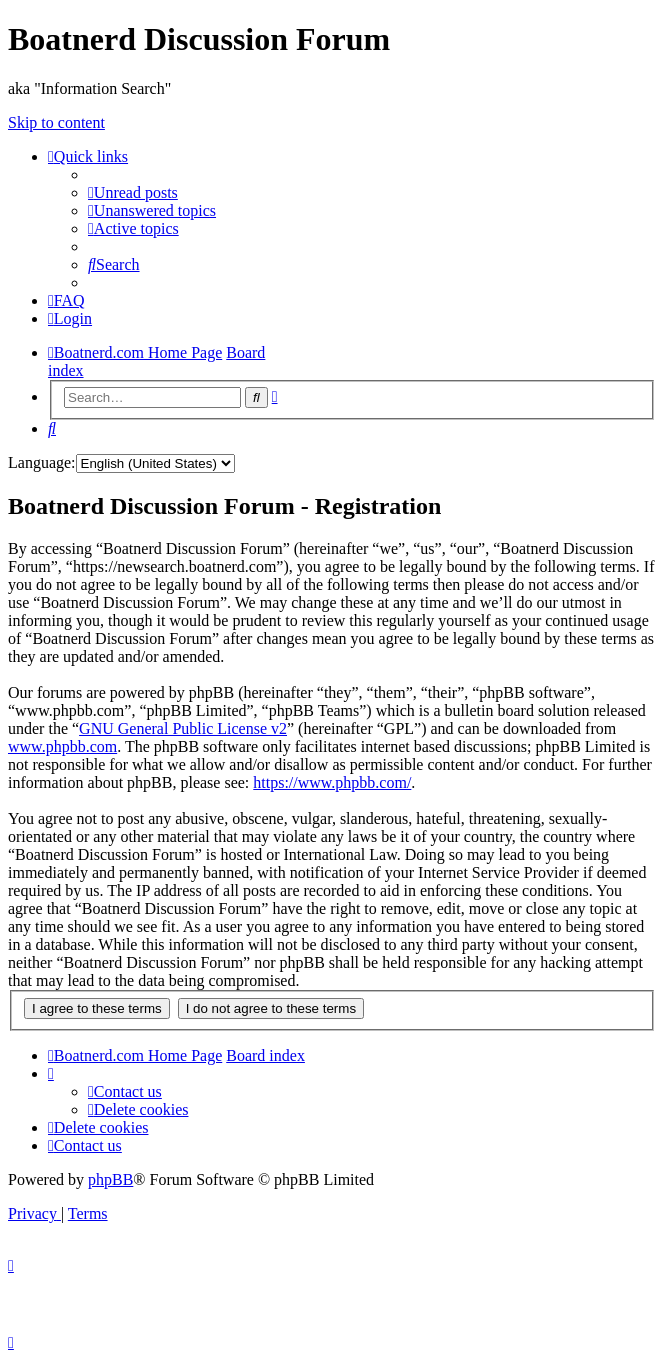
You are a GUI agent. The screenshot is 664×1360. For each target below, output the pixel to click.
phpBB (110, 1179)
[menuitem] (133, 192)
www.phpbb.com (62, 746)
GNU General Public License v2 (183, 728)
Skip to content (56, 122)
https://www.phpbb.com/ (332, 782)
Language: (42, 462)
